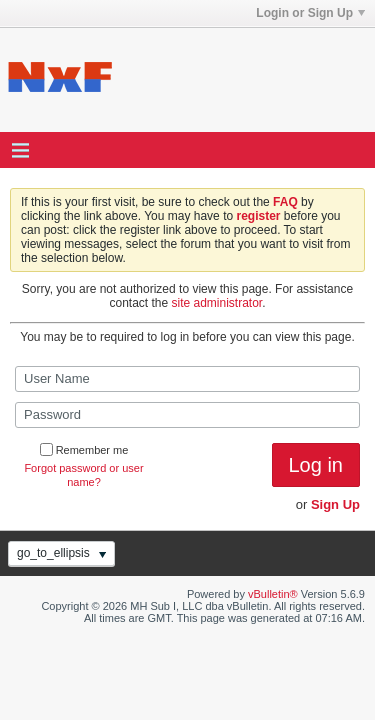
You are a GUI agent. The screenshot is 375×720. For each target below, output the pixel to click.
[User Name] (187, 379)
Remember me (84, 450)
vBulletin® (273, 594)
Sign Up (335, 504)
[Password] (187, 415)
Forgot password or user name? (83, 475)
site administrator (217, 303)
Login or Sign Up (310, 13)
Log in (316, 465)
